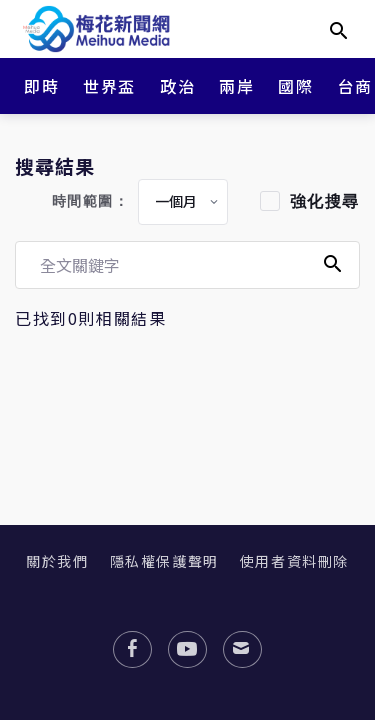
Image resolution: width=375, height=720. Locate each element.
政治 (177, 86)
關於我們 (57, 561)
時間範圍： (91, 201)
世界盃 (109, 86)
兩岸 (236, 86)
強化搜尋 (325, 201)
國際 (295, 86)
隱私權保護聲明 (164, 561)
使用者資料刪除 (294, 561)
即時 (41, 86)
